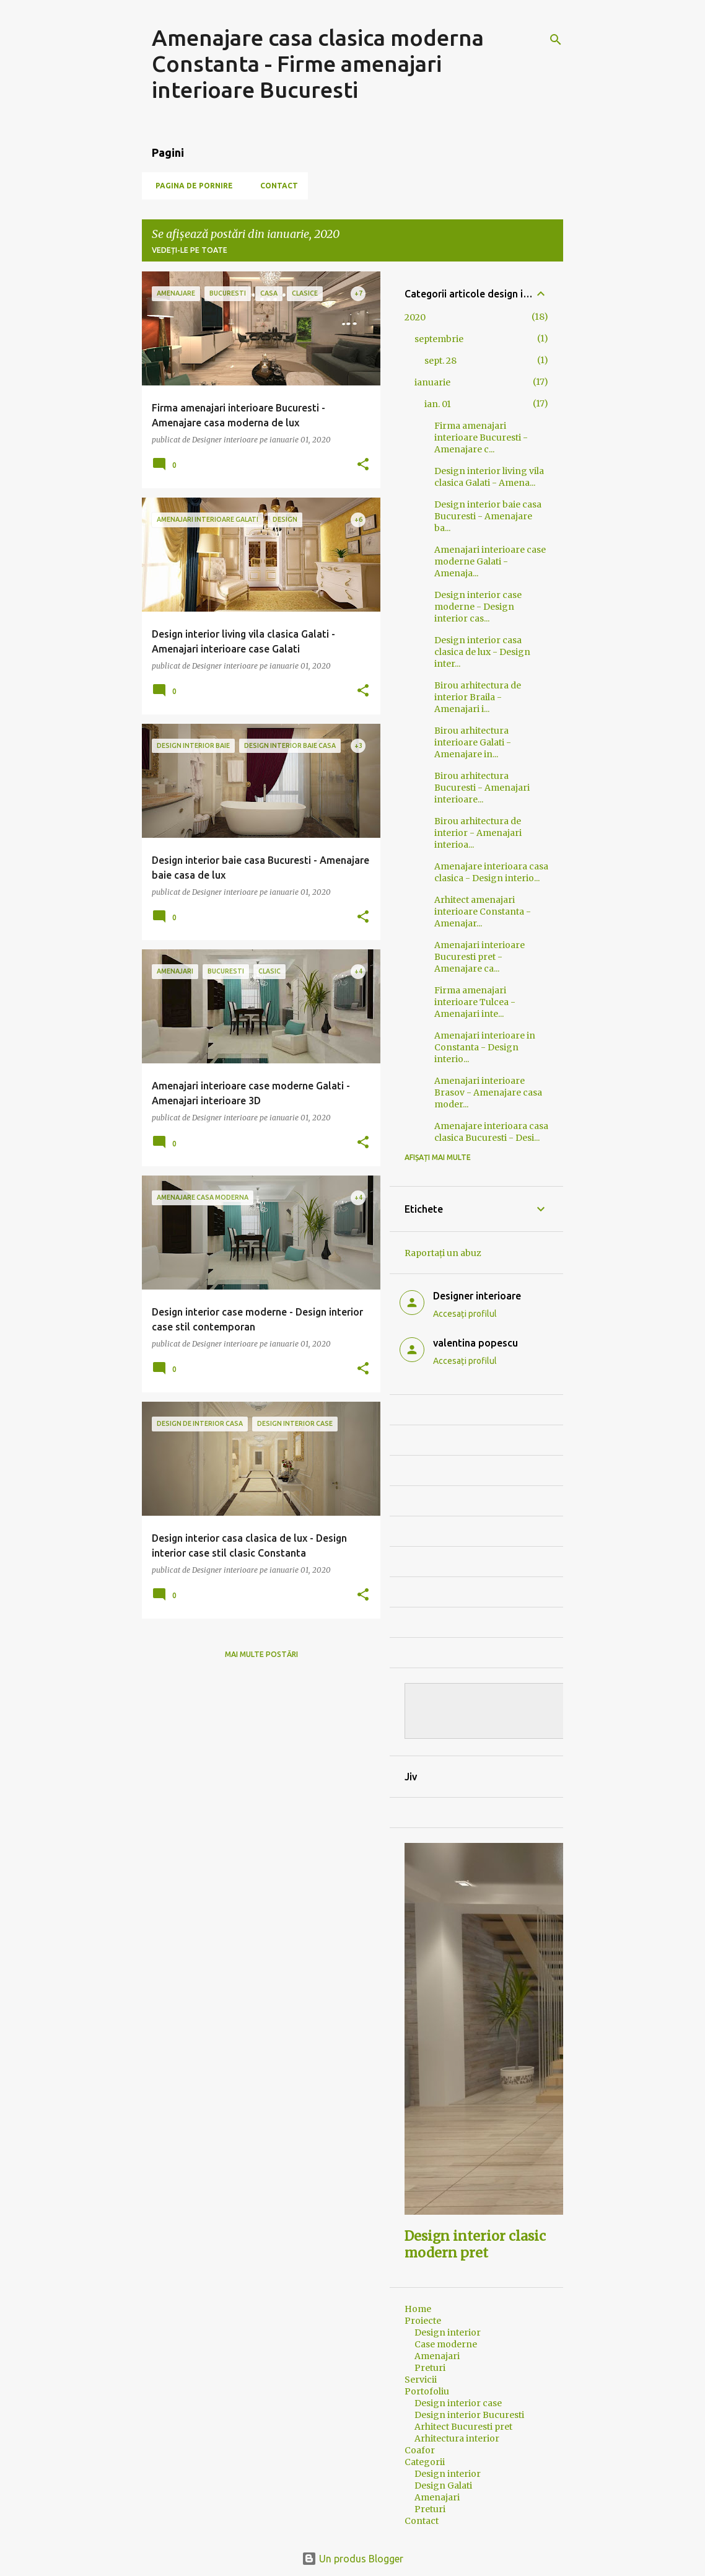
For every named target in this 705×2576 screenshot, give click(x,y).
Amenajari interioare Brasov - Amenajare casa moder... (488, 1092)
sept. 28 (440, 360)
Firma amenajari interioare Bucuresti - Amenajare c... (481, 437)
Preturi (429, 2367)
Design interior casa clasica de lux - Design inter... (482, 652)
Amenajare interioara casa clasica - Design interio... (491, 872)
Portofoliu (427, 2391)
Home (418, 2308)
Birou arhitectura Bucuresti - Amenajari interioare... (482, 787)
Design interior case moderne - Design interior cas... (478, 606)
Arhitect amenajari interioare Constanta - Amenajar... (482, 911)
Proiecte (423, 2320)
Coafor (420, 2450)
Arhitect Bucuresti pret (463, 2426)
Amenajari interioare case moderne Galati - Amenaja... (490, 561)
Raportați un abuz (443, 1253)
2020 (415, 317)
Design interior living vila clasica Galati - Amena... (489, 476)
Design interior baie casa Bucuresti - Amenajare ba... (487, 516)
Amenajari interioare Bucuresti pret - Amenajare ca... (479, 956)
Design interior (447, 2332)
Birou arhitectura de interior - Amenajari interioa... (478, 832)
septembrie (438, 339)
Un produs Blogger (352, 2558)
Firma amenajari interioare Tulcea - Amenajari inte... (474, 1002)
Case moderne (445, 2344)
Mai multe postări (261, 1654)
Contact (275, 186)
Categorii (425, 2462)
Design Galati (443, 2485)
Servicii (421, 2379)
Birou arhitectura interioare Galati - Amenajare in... (472, 742)
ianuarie (432, 382)
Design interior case (458, 2403)
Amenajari (437, 2356)
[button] (363, 465)
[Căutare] (555, 40)
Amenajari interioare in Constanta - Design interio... (484, 1047)
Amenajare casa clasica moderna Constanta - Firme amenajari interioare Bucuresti (318, 63)
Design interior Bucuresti (469, 2414)
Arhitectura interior (456, 2438)
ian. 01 (437, 404)
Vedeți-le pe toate (189, 250)
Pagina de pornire (190, 186)
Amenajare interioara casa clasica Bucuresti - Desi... (491, 1131)
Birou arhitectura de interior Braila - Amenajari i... (477, 697)
